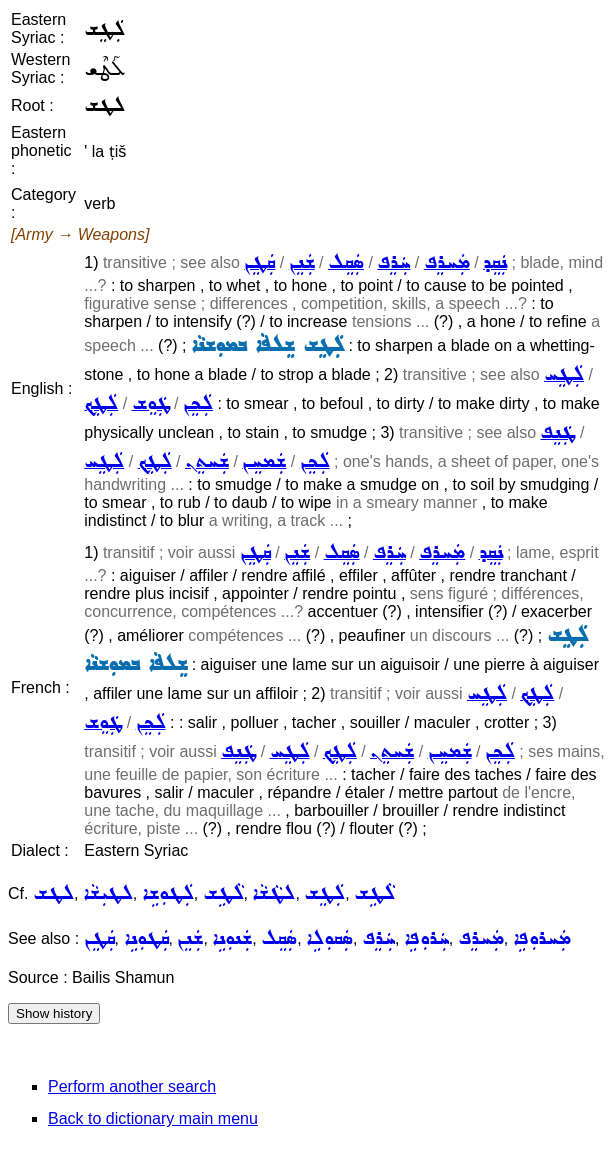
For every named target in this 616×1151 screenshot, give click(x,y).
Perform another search (132, 1086)
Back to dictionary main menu (153, 1118)
